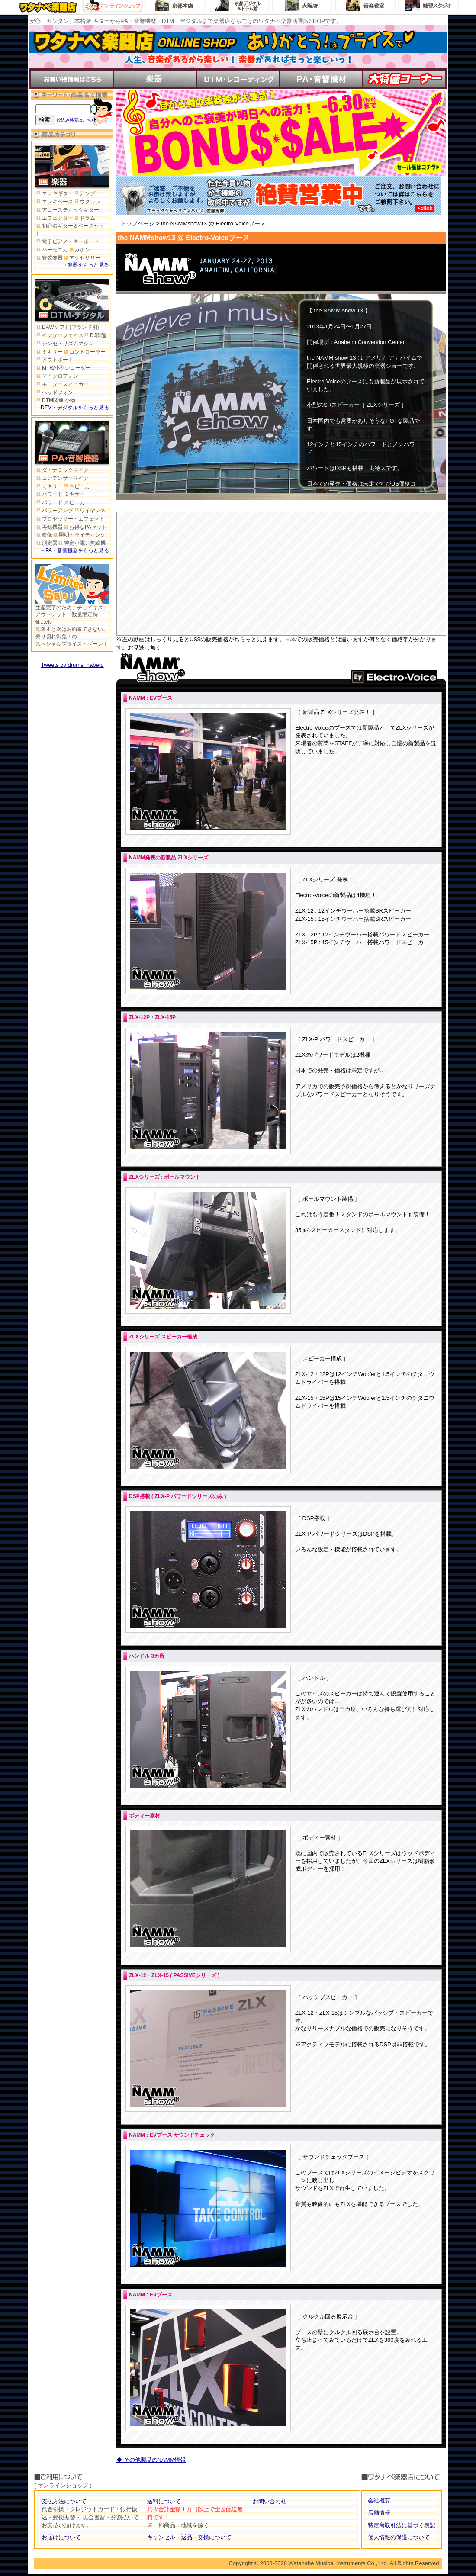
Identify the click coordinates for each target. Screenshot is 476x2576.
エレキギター (54, 193)
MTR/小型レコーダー (63, 368)
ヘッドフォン (54, 392)
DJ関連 (95, 335)
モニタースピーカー (62, 384)
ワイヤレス (89, 511)
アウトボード (54, 360)
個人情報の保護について (399, 2537)
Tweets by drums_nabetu (72, 665)
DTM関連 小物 (55, 400)
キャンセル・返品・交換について (189, 2537)
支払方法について (64, 2501)
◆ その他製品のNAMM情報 (151, 2460)
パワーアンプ (54, 511)
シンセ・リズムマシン (64, 344)
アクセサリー (81, 258)
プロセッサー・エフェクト (69, 519)
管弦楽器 (49, 258)
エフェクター (54, 218)
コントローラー (84, 352)
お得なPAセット (85, 527)
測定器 (46, 543)
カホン (79, 250)
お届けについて (61, 2537)
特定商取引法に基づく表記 (401, 2525)
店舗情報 (379, 2512)
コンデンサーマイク (62, 478)
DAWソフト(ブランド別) (67, 327)
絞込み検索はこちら (76, 120)
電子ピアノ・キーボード (67, 241)
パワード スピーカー (62, 502)
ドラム (84, 218)
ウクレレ (86, 202)
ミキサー (49, 352)
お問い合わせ (269, 2501)
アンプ (84, 193)
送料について (164, 2501)
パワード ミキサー (60, 494)
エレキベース (54, 202)
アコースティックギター (67, 210)
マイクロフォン (56, 376)
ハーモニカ (51, 250)
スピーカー (79, 486)
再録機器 (49, 527)
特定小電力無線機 (82, 543)
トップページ (137, 223)
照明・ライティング (79, 535)
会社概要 (379, 2500)
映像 (43, 535)
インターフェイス (59, 335)
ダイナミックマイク (62, 470)
